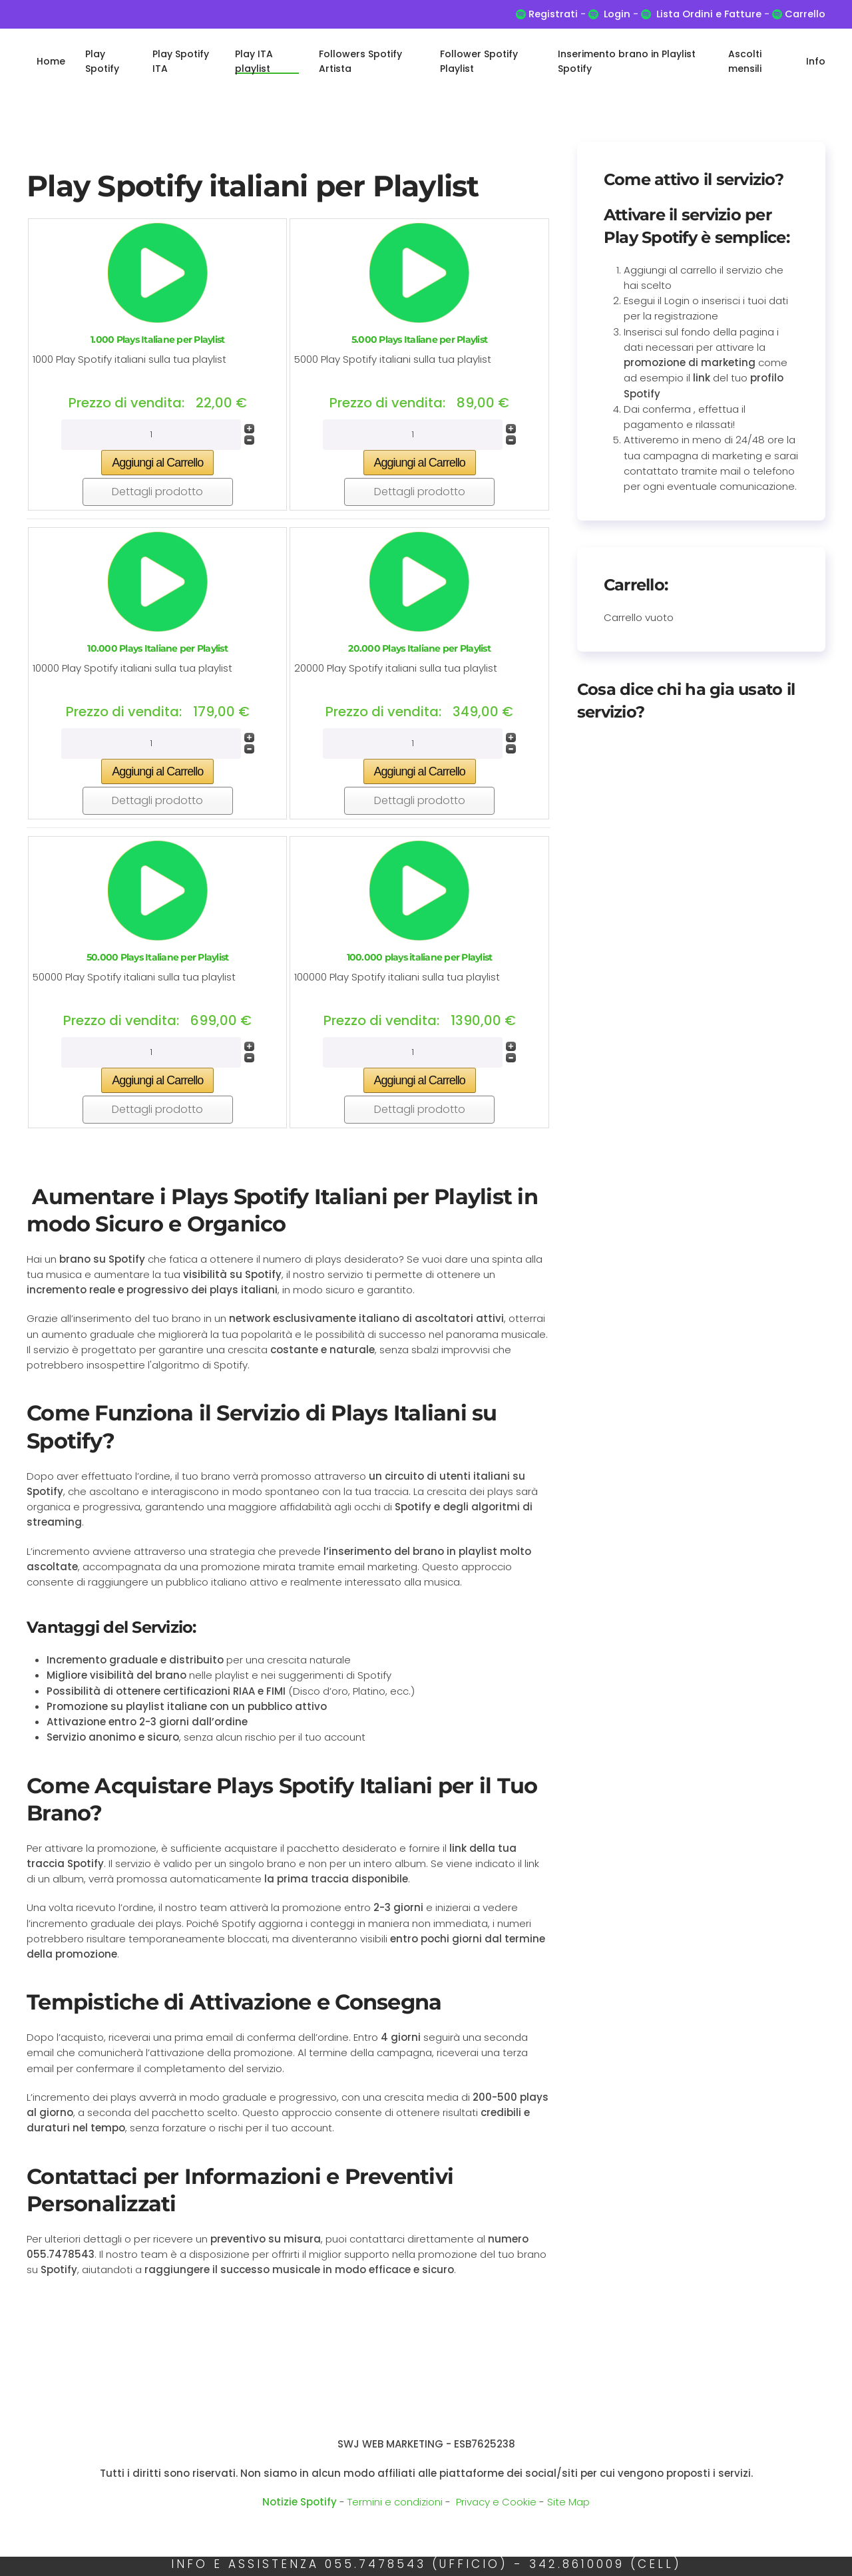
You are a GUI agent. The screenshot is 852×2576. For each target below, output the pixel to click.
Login (617, 14)
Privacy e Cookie (496, 2502)
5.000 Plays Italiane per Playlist (419, 339)
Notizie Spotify (299, 2502)
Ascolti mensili (744, 61)
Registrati (553, 14)
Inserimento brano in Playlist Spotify (627, 61)
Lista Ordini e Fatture (708, 14)
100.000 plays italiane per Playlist (420, 957)
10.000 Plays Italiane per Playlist (157, 648)
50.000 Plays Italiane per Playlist (158, 957)
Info (815, 61)
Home (51, 61)
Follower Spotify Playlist (479, 61)
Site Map (568, 2502)
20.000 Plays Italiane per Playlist (419, 648)
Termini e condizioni (395, 2502)
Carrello (803, 14)
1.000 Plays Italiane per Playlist (157, 339)
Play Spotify (102, 61)
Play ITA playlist (254, 61)
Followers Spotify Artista (360, 61)
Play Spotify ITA (180, 61)
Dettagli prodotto (157, 491)
